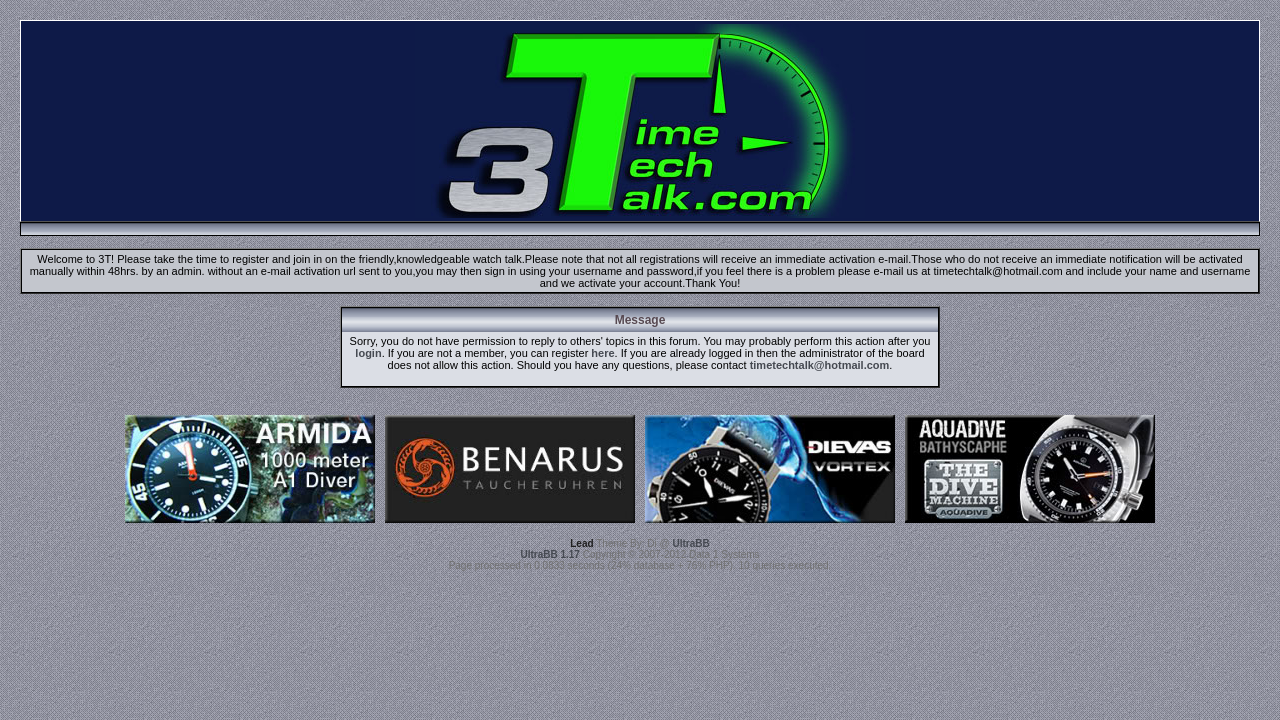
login (368, 353)
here (602, 353)
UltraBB (691, 543)
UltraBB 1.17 (549, 554)
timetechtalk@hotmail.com (820, 365)
